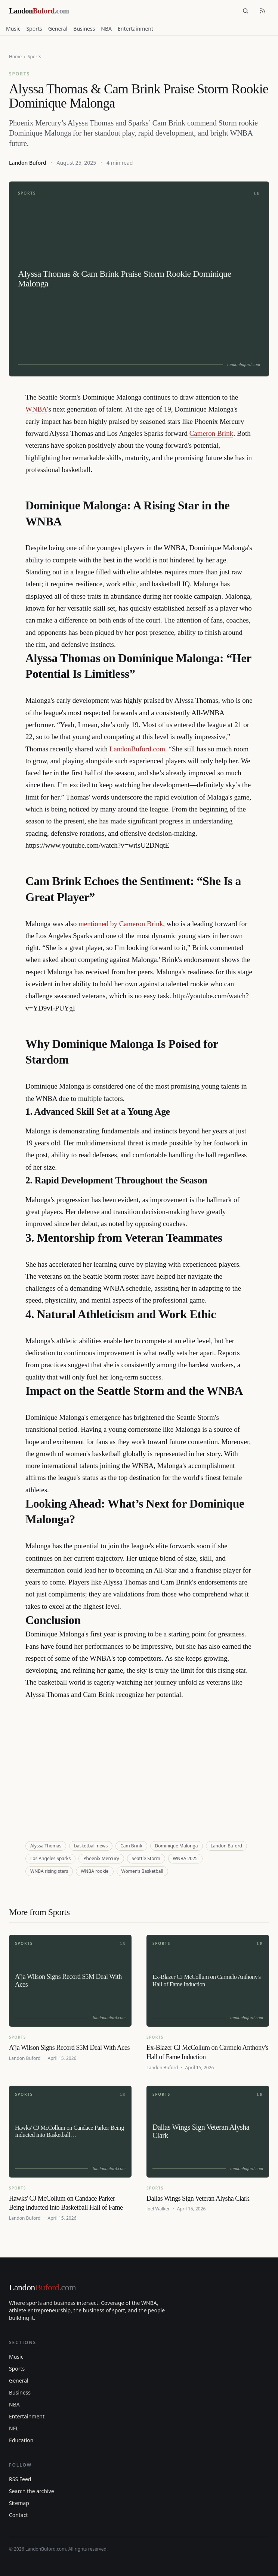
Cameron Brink (211, 433)
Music (13, 28)
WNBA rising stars (49, 1871)
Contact (18, 2514)
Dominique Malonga (176, 1846)
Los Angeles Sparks (50, 1858)
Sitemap (19, 2503)
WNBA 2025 (185, 1858)
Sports (34, 28)
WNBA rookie (94, 1871)
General (58, 28)
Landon (42, 2287)
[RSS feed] (262, 10)
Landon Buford (27, 162)
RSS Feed (20, 2479)
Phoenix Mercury (101, 1858)
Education (21, 2440)
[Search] (245, 10)
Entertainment (135, 28)
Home (15, 57)
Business (84, 28)
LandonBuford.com (137, 749)
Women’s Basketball (142, 1871)
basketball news (91, 1846)
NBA (106, 28)
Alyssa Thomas (45, 1846)
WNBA (36, 409)
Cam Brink (131, 1846)
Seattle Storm (146, 1858)
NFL (13, 2428)
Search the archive (31, 2491)
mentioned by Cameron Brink (120, 924)
